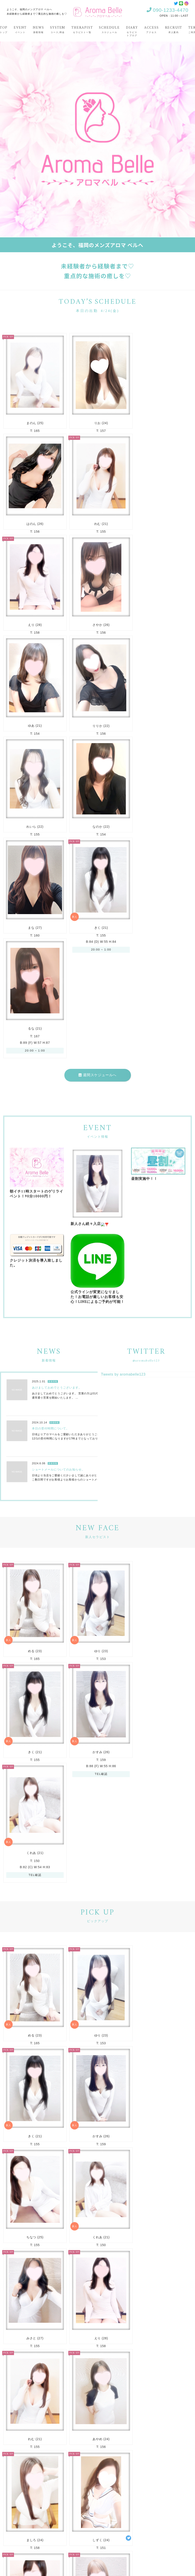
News (38, 29)
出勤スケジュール (118, 2567)
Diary (132, 31)
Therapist (82, 29)
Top (54, 2567)
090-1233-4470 (167, 10)
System (57, 29)
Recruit (173, 29)
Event (20, 29)
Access (151, 29)
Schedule (109, 29)
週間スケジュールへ (97, 754)
